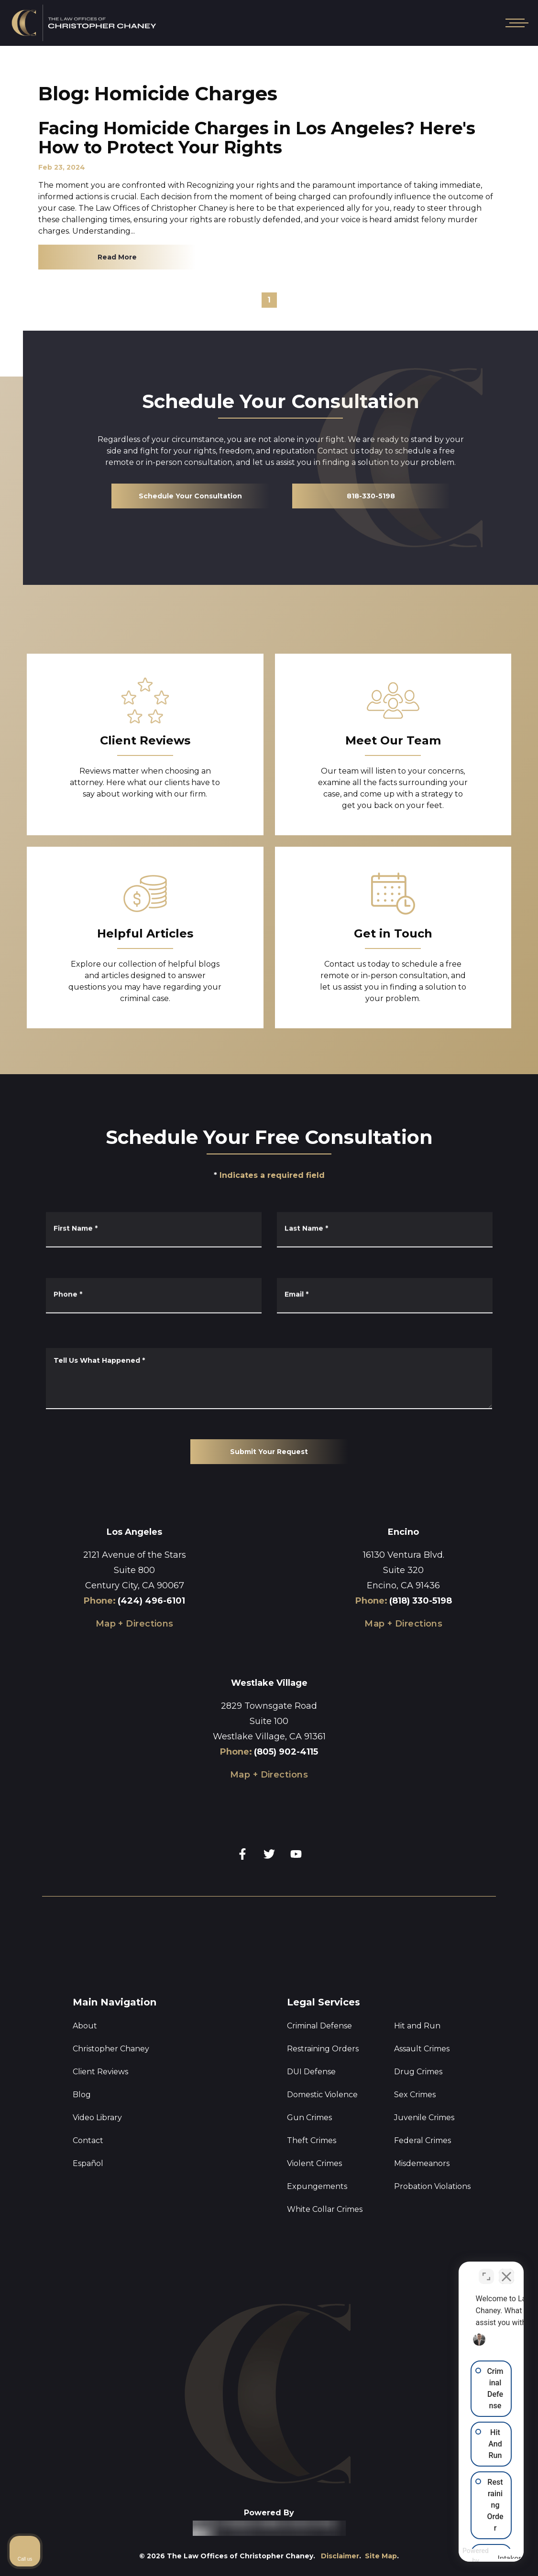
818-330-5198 (371, 496)
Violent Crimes (314, 2163)
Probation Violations (432, 2186)
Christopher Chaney (111, 2048)
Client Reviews (100, 2071)
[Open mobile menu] (515, 23)
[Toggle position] (486, 2273)
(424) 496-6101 (151, 1600)
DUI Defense (311, 2071)
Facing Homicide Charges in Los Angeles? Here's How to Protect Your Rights (256, 138)
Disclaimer (340, 2556)
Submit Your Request (269, 1451)
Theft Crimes (311, 2140)
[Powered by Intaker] (483, 2556)
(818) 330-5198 (420, 1600)
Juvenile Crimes (424, 2117)
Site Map (381, 2556)
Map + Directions (135, 1623)
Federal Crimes (422, 2140)
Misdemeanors (422, 2163)
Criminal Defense (319, 2025)
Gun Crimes (309, 2117)
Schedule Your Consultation (190, 496)
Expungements (317, 2186)
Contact (88, 2140)
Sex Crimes (415, 2094)
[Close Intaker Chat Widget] (506, 2273)
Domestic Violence (322, 2094)
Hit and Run (417, 2025)
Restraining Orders (323, 2048)
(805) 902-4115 (286, 1751)
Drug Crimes (418, 2071)
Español (88, 2163)
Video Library (97, 2117)
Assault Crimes (422, 2048)
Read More (117, 257)
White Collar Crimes (324, 2209)
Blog (82, 2094)
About (85, 2025)
